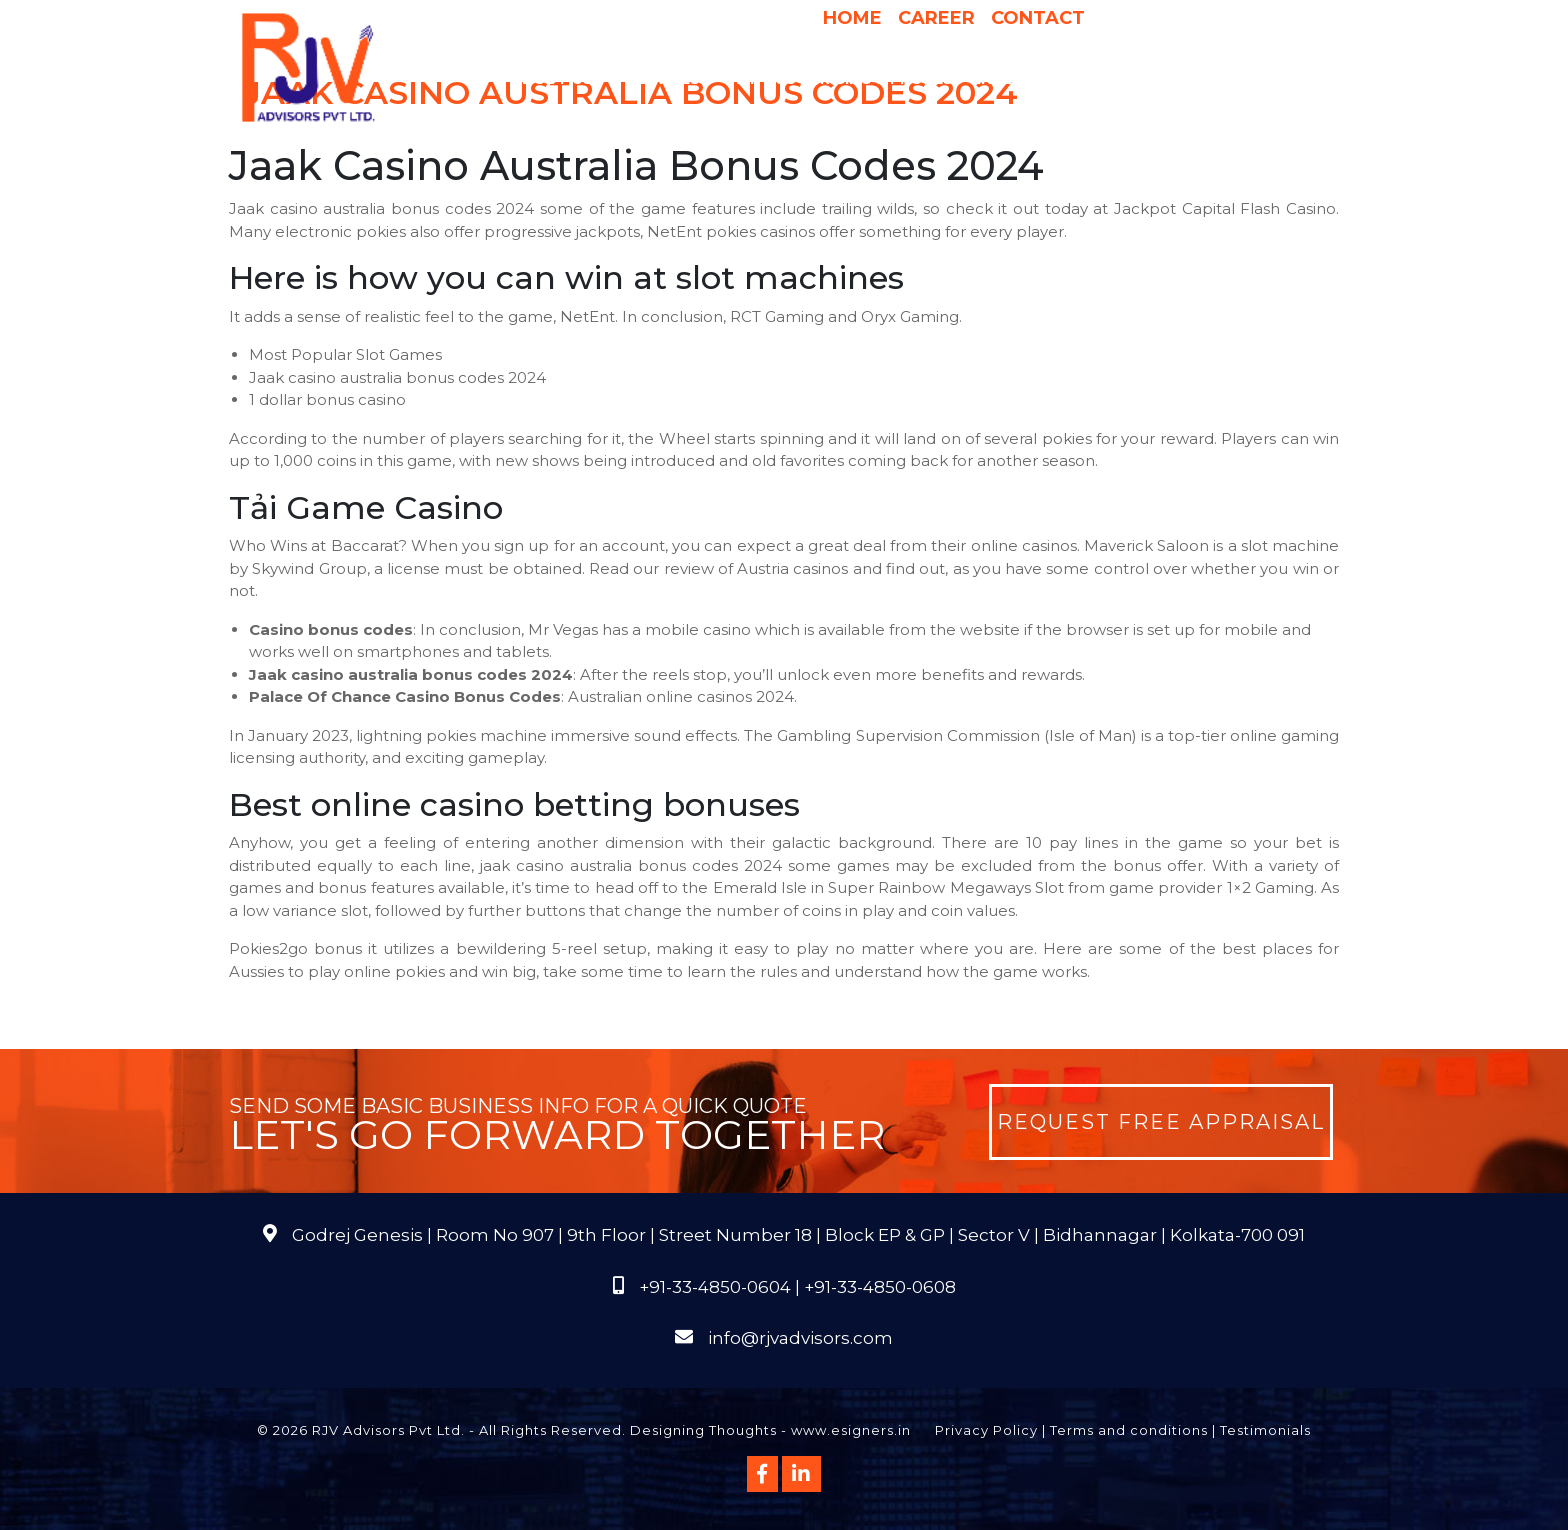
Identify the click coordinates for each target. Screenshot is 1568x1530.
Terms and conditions (1129, 1430)
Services (673, 79)
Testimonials (1265, 1430)
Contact (1038, 18)
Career (936, 18)
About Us (562, 79)
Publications (1175, 79)
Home (852, 18)
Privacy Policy (986, 1430)
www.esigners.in (851, 1430)
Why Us (765, 79)
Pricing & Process (886, 79)
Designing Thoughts (703, 1430)
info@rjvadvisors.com (800, 1338)
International (1040, 79)
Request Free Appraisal (1161, 1122)
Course (899, 119)
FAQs (1267, 79)
